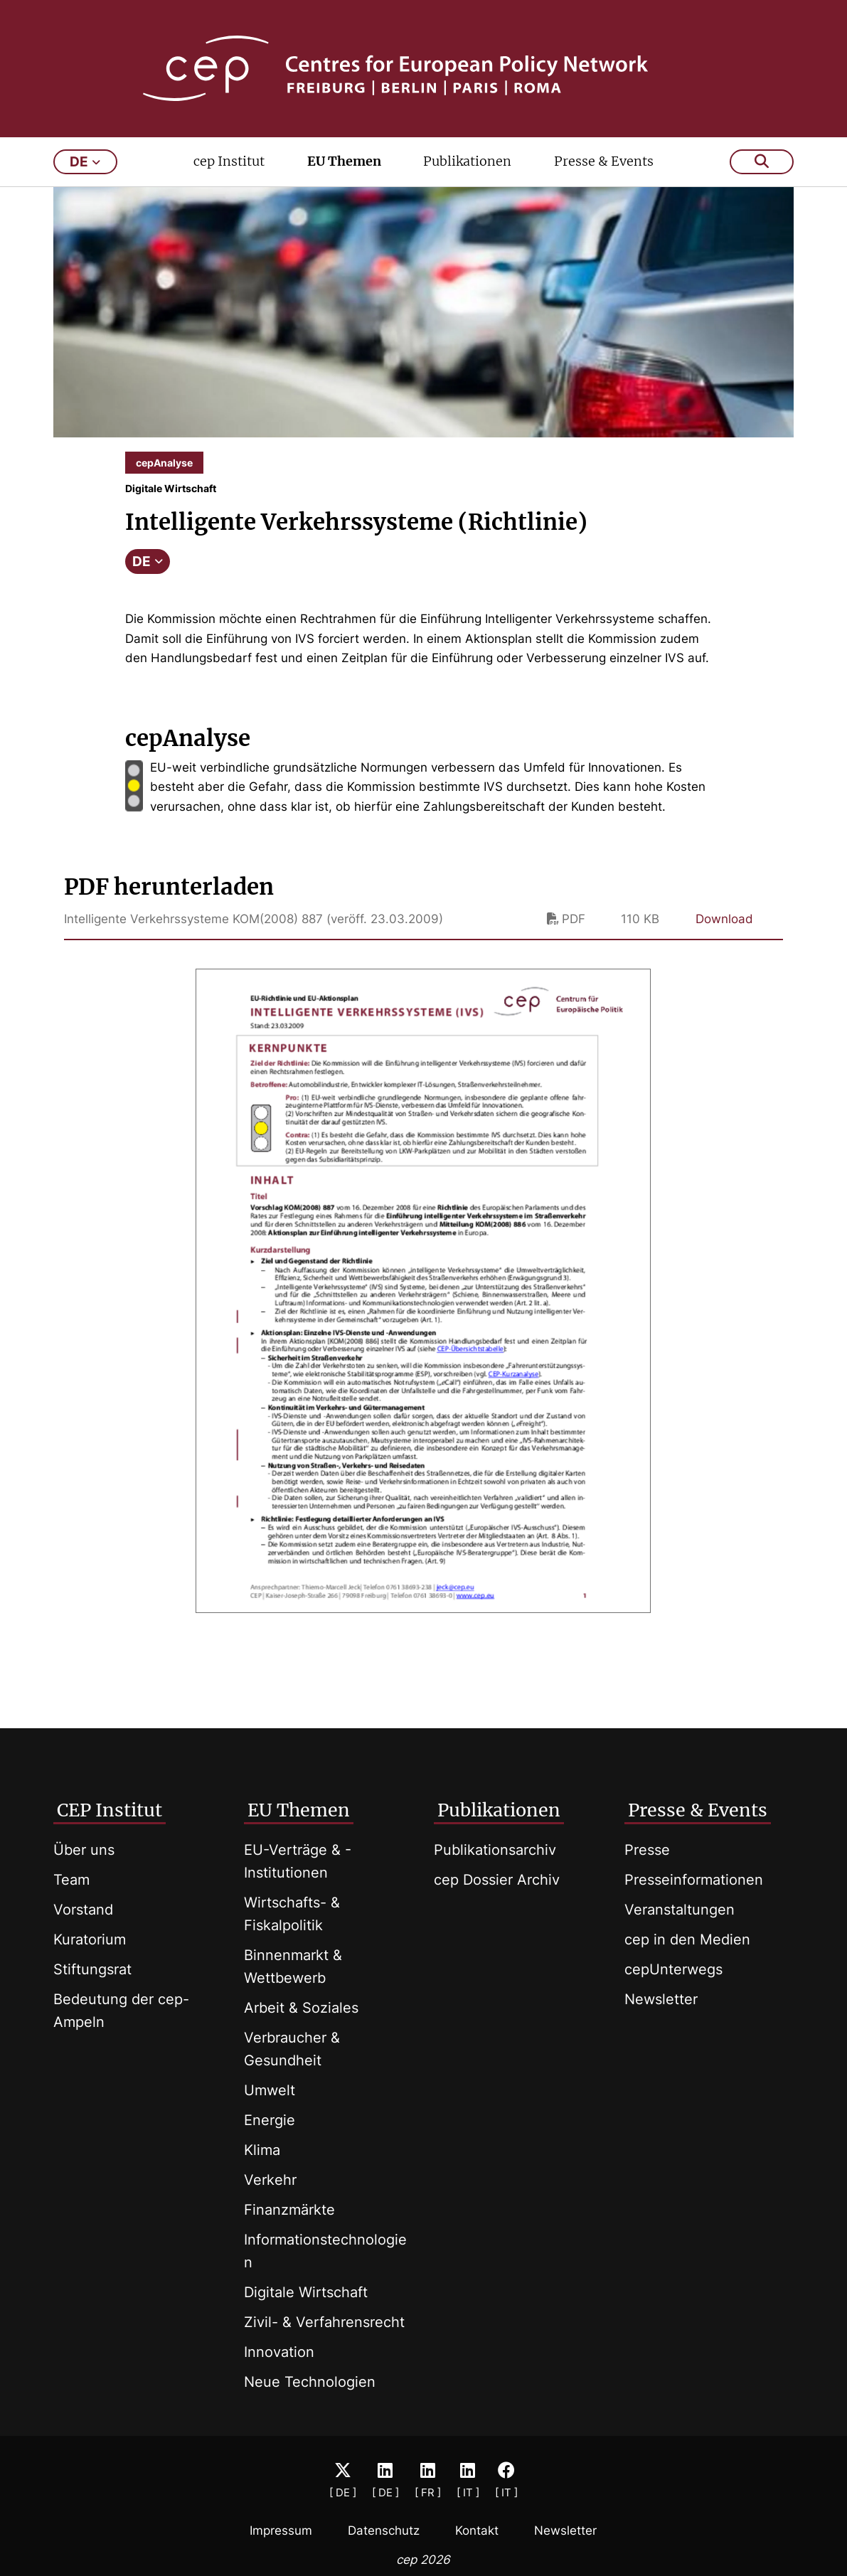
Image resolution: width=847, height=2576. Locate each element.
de (85, 162)
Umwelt (269, 2090)
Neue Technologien (309, 2381)
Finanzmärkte (289, 2209)
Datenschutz (384, 2530)
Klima (262, 2150)
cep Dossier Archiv (497, 1879)
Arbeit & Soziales (301, 2007)
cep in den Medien (687, 1939)
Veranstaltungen (679, 1909)
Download (724, 919)
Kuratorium (89, 1939)
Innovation (279, 2352)
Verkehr (270, 2179)
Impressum (281, 2530)
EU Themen (344, 161)
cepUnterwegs (673, 1969)
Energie (269, 2120)
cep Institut (229, 161)
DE (147, 561)
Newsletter (661, 1999)
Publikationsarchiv (495, 1849)
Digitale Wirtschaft (306, 2292)
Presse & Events (604, 161)
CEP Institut (109, 1810)
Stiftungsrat (92, 1969)
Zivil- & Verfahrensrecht (324, 2322)
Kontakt (477, 2530)
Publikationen (467, 161)
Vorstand (83, 1909)
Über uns (83, 1849)
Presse (647, 1849)
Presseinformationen (693, 1879)
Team (71, 1879)
